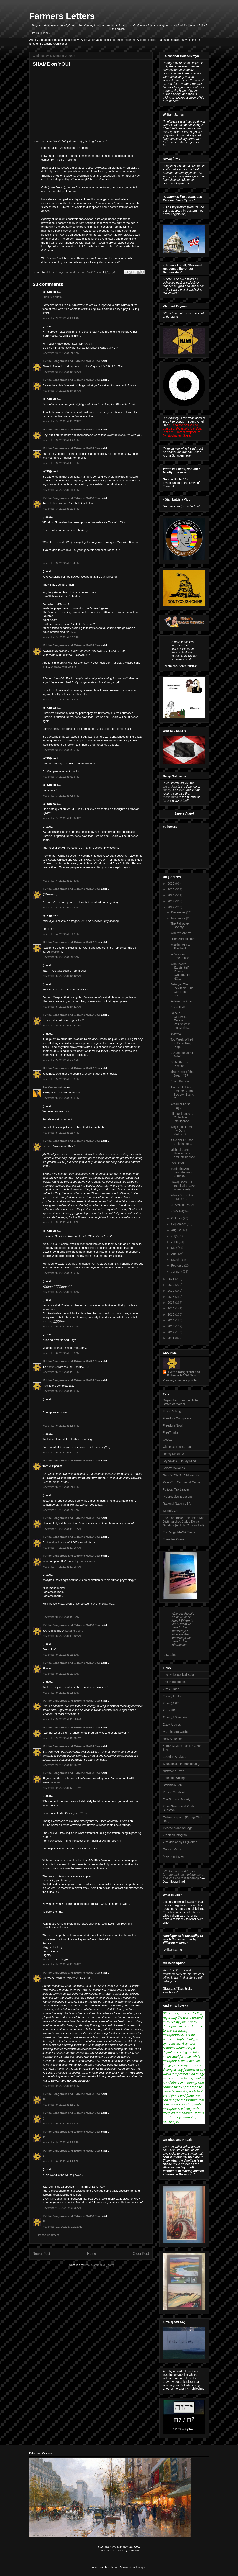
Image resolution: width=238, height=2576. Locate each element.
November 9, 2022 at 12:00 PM (62, 1738)
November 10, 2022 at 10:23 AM (63, 2226)
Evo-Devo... (178, 1163)
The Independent (174, 1682)
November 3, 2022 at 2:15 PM (61, 489)
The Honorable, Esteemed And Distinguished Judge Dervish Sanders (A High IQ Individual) (183, 1521)
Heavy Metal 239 (174, 1454)
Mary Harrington (174, 1856)
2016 (171, 1308)
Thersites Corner (174, 1539)
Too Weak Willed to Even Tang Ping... (181, 1043)
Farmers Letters (62, 16)
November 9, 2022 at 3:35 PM (61, 2161)
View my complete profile (180, 1380)
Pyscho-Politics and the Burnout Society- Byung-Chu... (182, 1093)
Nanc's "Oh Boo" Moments (181, 1475)
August (176, 1230)
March (176, 1259)
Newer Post (41, 2253)
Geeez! (168, 1439)
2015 (171, 1314)
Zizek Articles (172, 1724)
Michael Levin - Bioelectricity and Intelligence (182, 1153)
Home (91, 2253)
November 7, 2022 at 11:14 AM (62, 1528)
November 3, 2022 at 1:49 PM (61, 440)
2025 (171, 889)
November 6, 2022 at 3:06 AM (61, 1291)
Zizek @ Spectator (175, 1717)
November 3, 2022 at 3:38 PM (61, 508)
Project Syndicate (175, 1792)
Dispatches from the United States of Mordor (181, 1402)
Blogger (140, 2567)
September (179, 1224)
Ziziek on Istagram (175, 1835)
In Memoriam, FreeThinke (179, 956)
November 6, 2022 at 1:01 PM (61, 1372)
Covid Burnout (180, 1081)
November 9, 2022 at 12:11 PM (62, 1787)
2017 (171, 1302)
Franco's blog (172, 1411)
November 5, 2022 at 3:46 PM (61, 1222)
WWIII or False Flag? (180, 1106)
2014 (171, 1320)
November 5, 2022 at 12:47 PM (62, 1025)
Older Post (141, 2253)
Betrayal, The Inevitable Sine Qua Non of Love (182, 990)
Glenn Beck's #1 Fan (177, 1446)
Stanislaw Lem (173, 1785)
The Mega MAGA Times (179, 1532)
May (174, 1247)
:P (44, 2099)
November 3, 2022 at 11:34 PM (62, 818)
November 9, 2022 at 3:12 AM (61, 1654)
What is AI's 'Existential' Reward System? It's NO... (180, 971)
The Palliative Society (179, 925)
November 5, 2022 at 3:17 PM (61, 1132)
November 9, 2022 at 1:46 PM (61, 2085)
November (178, 918)
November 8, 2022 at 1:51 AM (61, 1617)
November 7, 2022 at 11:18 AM (62, 1566)
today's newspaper (83, 1561)
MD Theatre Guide (175, 1731)
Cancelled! (177, 1007)
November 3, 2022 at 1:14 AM (61, 318)
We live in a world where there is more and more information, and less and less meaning (184, 1874)
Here (46, 1385)
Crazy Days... (179, 1211)
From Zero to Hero (182, 939)
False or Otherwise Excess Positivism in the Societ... (180, 1020)
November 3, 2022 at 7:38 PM (61, 776)
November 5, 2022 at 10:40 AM (62, 975)
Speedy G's (171, 1510)
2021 (171, 1279)
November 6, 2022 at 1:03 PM (61, 1391)
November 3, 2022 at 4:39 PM (61, 699)
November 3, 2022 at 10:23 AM (62, 371)
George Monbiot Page (178, 1828)
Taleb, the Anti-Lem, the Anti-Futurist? (181, 1172)
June (175, 1242)
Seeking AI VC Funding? (180, 946)
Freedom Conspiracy (177, 1418)
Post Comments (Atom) (99, 2265)
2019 (171, 1290)
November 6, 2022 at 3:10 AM (61, 1326)
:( (43, 2156)
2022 (171, 907)
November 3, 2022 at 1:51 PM (61, 463)
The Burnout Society (176, 1799)
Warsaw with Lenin (63, 666)
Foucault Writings (174, 1778)
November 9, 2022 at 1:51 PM (61, 2104)
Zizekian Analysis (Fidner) (180, 1842)
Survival (175, 1033)
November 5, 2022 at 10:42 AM (62, 1006)
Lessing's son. (74, 1630)
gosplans (56, 951)
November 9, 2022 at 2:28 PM (61, 2142)
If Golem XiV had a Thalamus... (181, 1142)
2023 (171, 901)
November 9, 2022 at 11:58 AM (62, 1719)
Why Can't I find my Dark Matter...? (181, 1130)
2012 (171, 1332)
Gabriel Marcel (173, 1849)
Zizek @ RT (171, 1703)
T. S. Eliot (169, 1654)
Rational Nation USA (177, 1503)
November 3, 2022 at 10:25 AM (62, 390)
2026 (171, 883)
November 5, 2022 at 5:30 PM (61, 1273)
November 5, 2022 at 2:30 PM (61, 1079)
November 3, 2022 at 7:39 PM (61, 795)
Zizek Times (171, 1689)
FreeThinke (170, 1432)
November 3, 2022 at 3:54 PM (61, 563)
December (178, 912)
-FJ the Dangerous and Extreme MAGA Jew (71, 361)
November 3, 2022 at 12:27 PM (62, 421)
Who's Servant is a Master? (181, 1197)
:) (43, 2118)
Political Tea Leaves (176, 1489)
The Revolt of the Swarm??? (182, 1073)
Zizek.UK (169, 1710)
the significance (56, 1542)
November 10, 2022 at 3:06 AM (62, 2207)
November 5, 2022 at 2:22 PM (61, 1060)
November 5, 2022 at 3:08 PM (61, 1098)
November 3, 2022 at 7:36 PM (61, 749)
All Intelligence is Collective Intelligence (181, 1117)
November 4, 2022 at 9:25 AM (61, 907)
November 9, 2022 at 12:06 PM (62, 1765)
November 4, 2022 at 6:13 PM (61, 934)
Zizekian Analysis (174, 1756)
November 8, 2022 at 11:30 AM (62, 1635)
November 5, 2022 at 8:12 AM (61, 957)
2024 (171, 895)
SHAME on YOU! (182, 1204)
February (177, 1265)
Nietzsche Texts (173, 1771)
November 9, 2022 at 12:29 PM (62, 1964)
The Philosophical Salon (179, 1674)
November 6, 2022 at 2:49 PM (61, 1487)
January (177, 1271)
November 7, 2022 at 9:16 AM (61, 1510)
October (177, 1218)
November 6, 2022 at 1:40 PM (61, 1452)
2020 (171, 1284)
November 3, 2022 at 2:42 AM (61, 353)
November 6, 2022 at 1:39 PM (61, 1425)
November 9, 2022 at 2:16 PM (61, 2123)
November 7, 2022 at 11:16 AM (62, 1547)
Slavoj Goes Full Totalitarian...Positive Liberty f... (182, 1185)
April (174, 1253)
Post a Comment (48, 2235)
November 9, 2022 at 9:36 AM (61, 1692)
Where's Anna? (180, 933)
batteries (55, 1782)
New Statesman (173, 1739)
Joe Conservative (54, 1087)
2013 (171, 1326)
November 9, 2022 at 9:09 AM (61, 1673)
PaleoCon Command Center (182, 1482)
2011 (171, 1338)
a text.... (52, 1366)
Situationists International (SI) (183, 1764)
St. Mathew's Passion (179, 1064)
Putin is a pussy (52, 297)
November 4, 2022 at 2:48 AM (61, 880)
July (174, 1236)
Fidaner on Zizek (181, 1001)
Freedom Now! (173, 1425)
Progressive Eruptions (178, 1496)
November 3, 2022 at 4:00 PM (61, 637)
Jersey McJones (174, 1468)
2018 (171, 1296)
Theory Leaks (172, 1696)
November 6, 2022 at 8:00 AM (61, 1353)
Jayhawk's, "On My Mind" (180, 1461)
